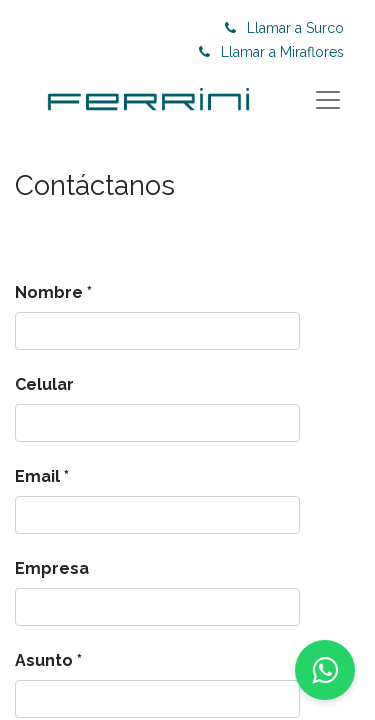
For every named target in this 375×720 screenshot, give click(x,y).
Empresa (52, 568)
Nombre (49, 292)
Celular (44, 384)
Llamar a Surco (295, 28)
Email (37, 476)
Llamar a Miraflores (282, 52)
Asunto (44, 660)
